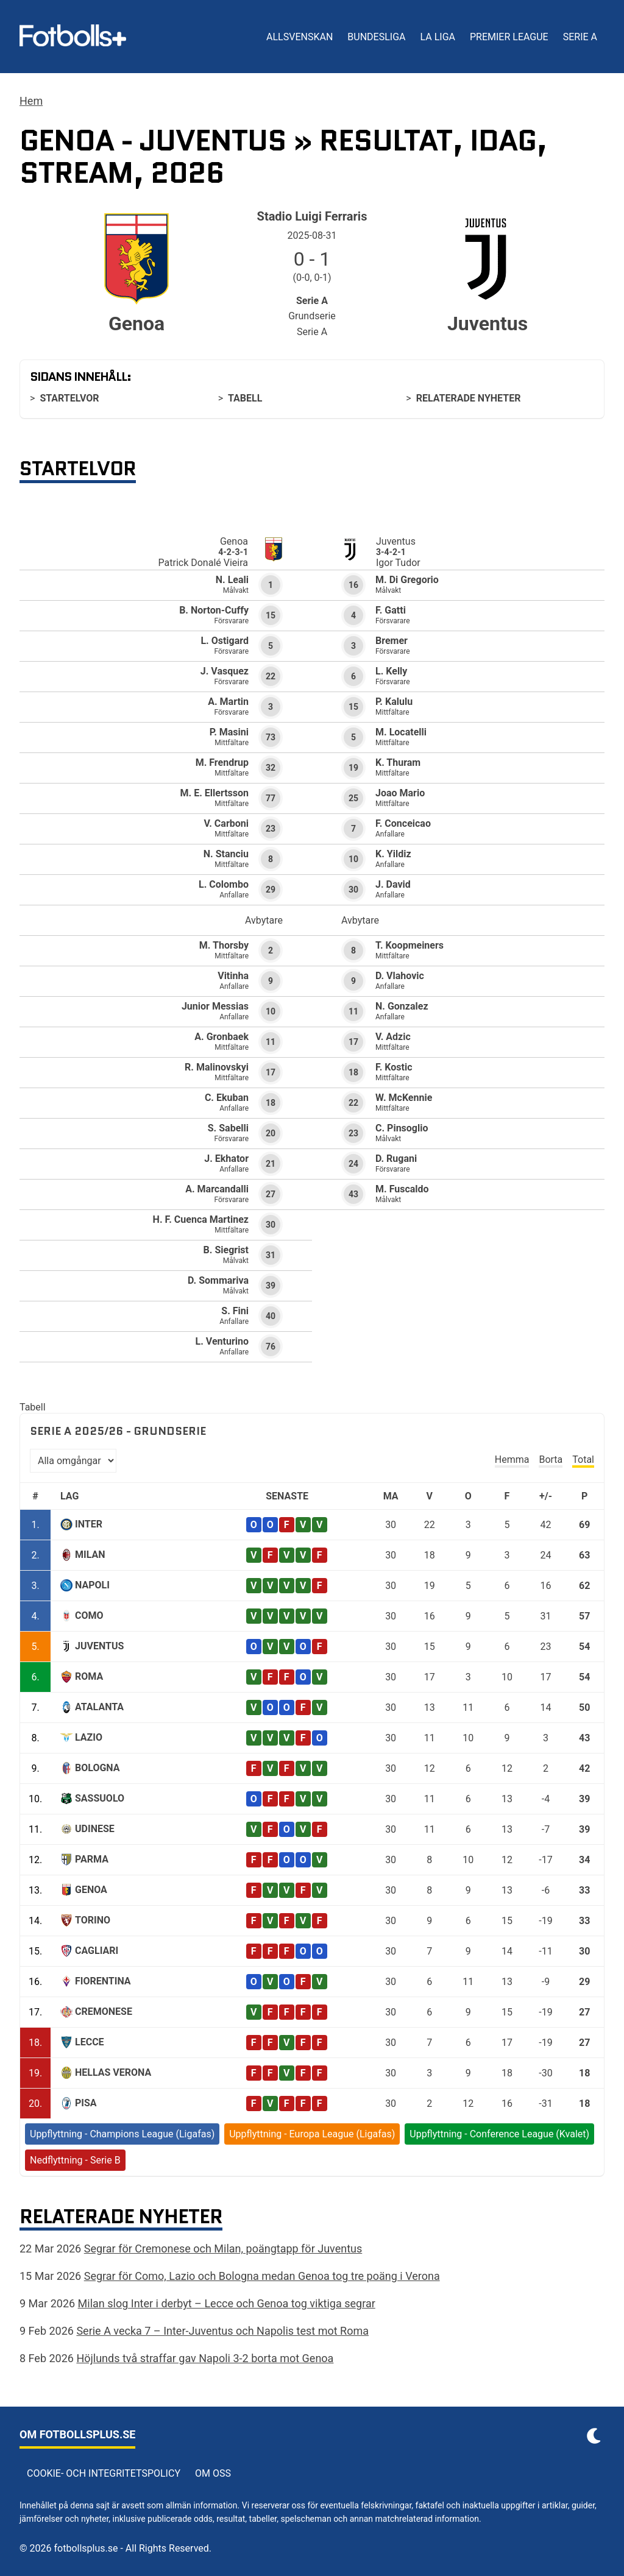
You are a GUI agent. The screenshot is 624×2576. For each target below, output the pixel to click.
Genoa (91, 1889)
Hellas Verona (113, 2072)
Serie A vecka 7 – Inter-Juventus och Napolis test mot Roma (222, 2330)
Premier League (509, 37)
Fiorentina (103, 1981)
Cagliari (96, 1950)
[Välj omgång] (73, 1461)
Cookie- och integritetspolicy (103, 2473)
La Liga (437, 37)
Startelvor (69, 398)
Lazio (88, 1737)
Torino (92, 1920)
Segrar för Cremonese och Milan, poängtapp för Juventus (223, 2248)
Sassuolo (99, 1798)
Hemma (512, 1459)
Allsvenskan (299, 37)
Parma (91, 1859)
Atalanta (99, 1707)
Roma (89, 1676)
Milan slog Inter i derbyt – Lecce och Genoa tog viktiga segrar (226, 2303)
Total (583, 1459)
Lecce (89, 2042)
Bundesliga (376, 37)
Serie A (580, 37)
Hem (31, 100)
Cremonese (103, 2011)
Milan (90, 1554)
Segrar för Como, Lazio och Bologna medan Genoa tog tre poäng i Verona (262, 2276)
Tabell (245, 398)
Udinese (95, 1829)
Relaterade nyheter (468, 398)
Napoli (92, 1585)
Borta (550, 1459)
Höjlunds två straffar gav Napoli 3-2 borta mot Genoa (204, 2358)
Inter (88, 1524)
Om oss (213, 2473)
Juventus (99, 1646)
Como (89, 1615)
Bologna (97, 1768)
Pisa (86, 2103)
